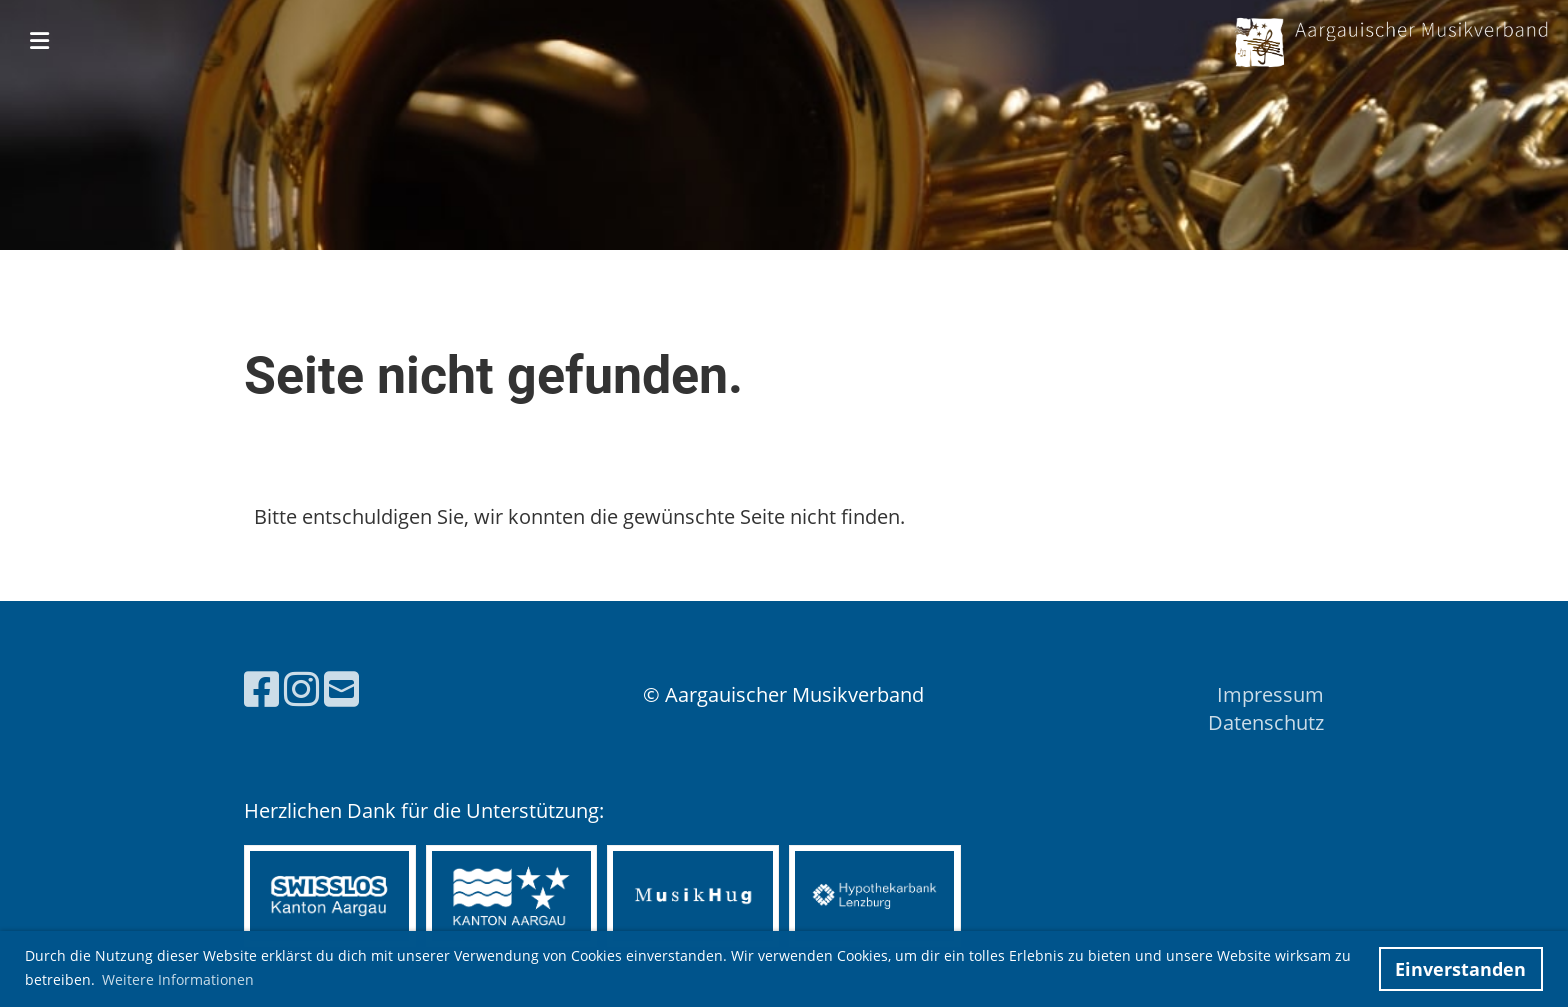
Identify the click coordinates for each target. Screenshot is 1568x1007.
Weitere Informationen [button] (178, 979)
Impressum (1270, 694)
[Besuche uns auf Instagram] (301, 688)
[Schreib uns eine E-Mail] (341, 688)
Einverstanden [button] (1460, 969)
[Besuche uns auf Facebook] (261, 688)
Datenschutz (1266, 722)
